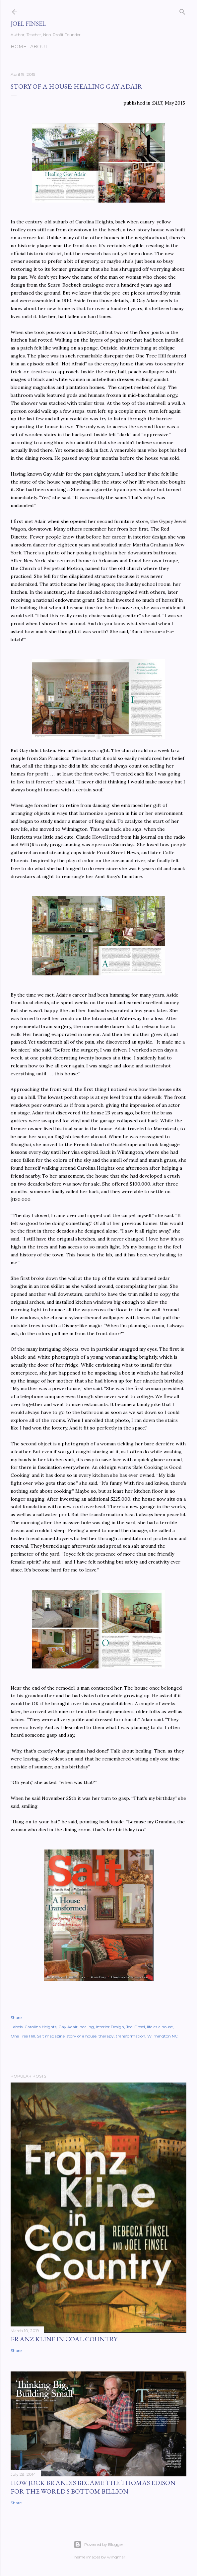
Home (19, 47)
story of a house (82, 2036)
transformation (130, 2036)
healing (87, 2026)
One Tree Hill (23, 2036)
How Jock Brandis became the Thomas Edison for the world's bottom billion (93, 2487)
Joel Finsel (28, 23)
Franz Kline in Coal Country (64, 2339)
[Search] (182, 10)
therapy (106, 2036)
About (38, 47)
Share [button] (16, 2017)
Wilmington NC (162, 2036)
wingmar (116, 2556)
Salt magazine (51, 2036)
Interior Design (110, 2026)
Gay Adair (68, 2026)
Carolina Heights (40, 2026)
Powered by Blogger (98, 2545)
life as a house (160, 2026)
